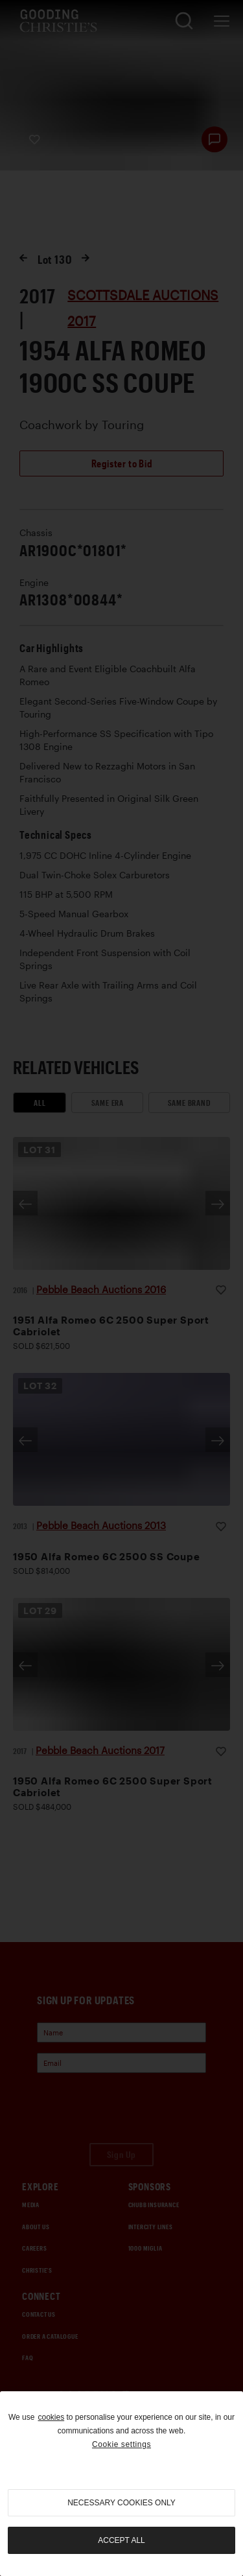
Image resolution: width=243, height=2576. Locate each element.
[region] (121, 2483)
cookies (51, 2417)
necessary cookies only (121, 2502)
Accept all (121, 2540)
